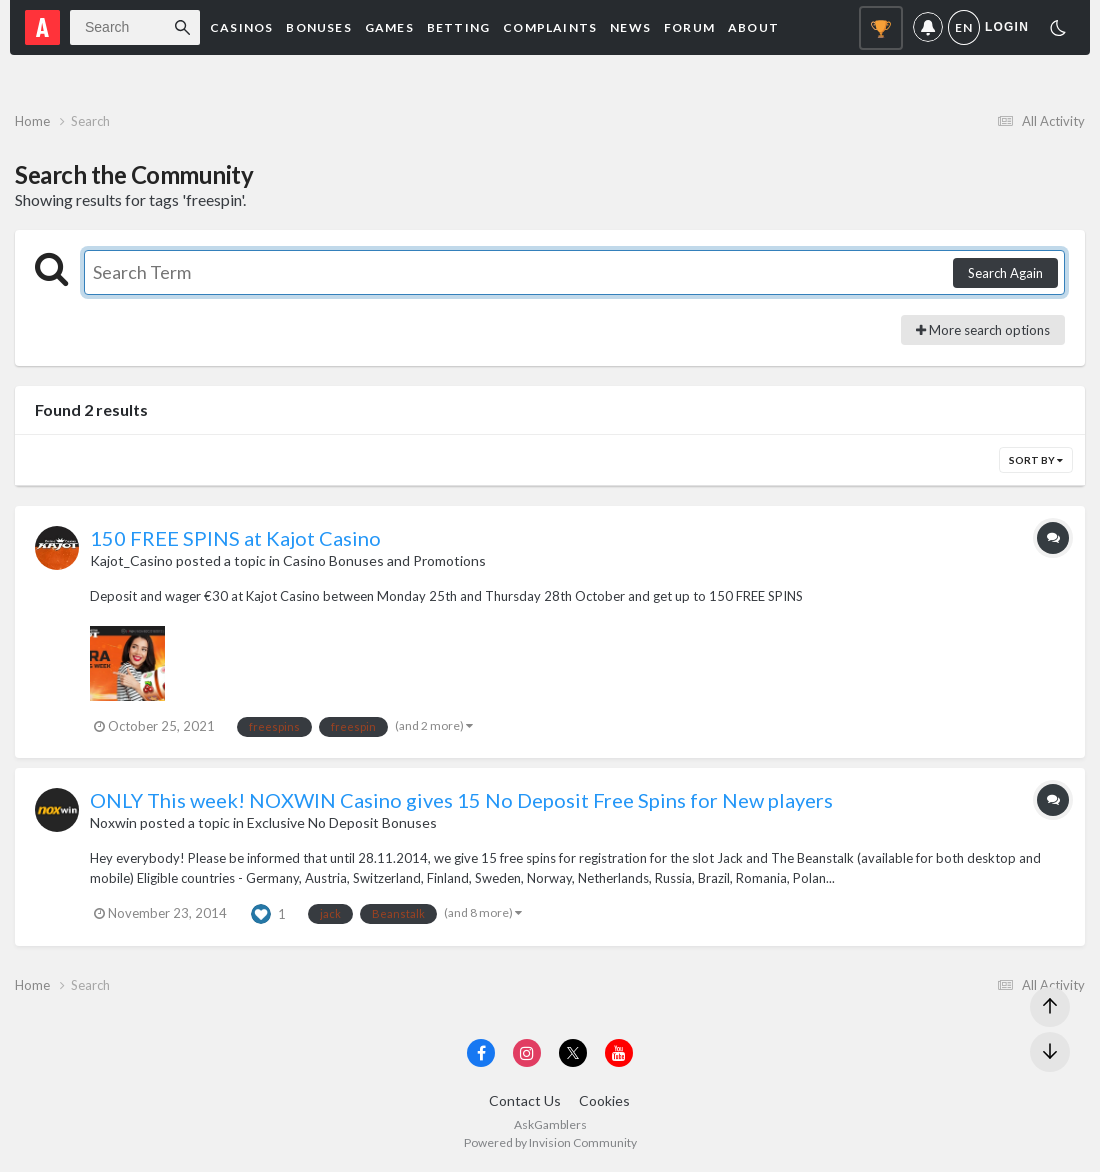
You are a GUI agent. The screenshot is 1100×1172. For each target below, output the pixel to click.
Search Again (1005, 273)
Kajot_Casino (131, 560)
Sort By (1036, 460)
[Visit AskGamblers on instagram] (527, 1053)
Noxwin (113, 822)
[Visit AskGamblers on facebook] (481, 1053)
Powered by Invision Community (550, 1142)
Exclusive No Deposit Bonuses (342, 822)
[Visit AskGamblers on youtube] (619, 1053)
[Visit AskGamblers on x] (573, 1053)
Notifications (928, 27)
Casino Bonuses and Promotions (384, 560)
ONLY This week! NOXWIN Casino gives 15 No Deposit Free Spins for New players (461, 800)
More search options (983, 330)
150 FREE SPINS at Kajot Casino (235, 538)
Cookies (604, 1100)
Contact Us (525, 1100)
